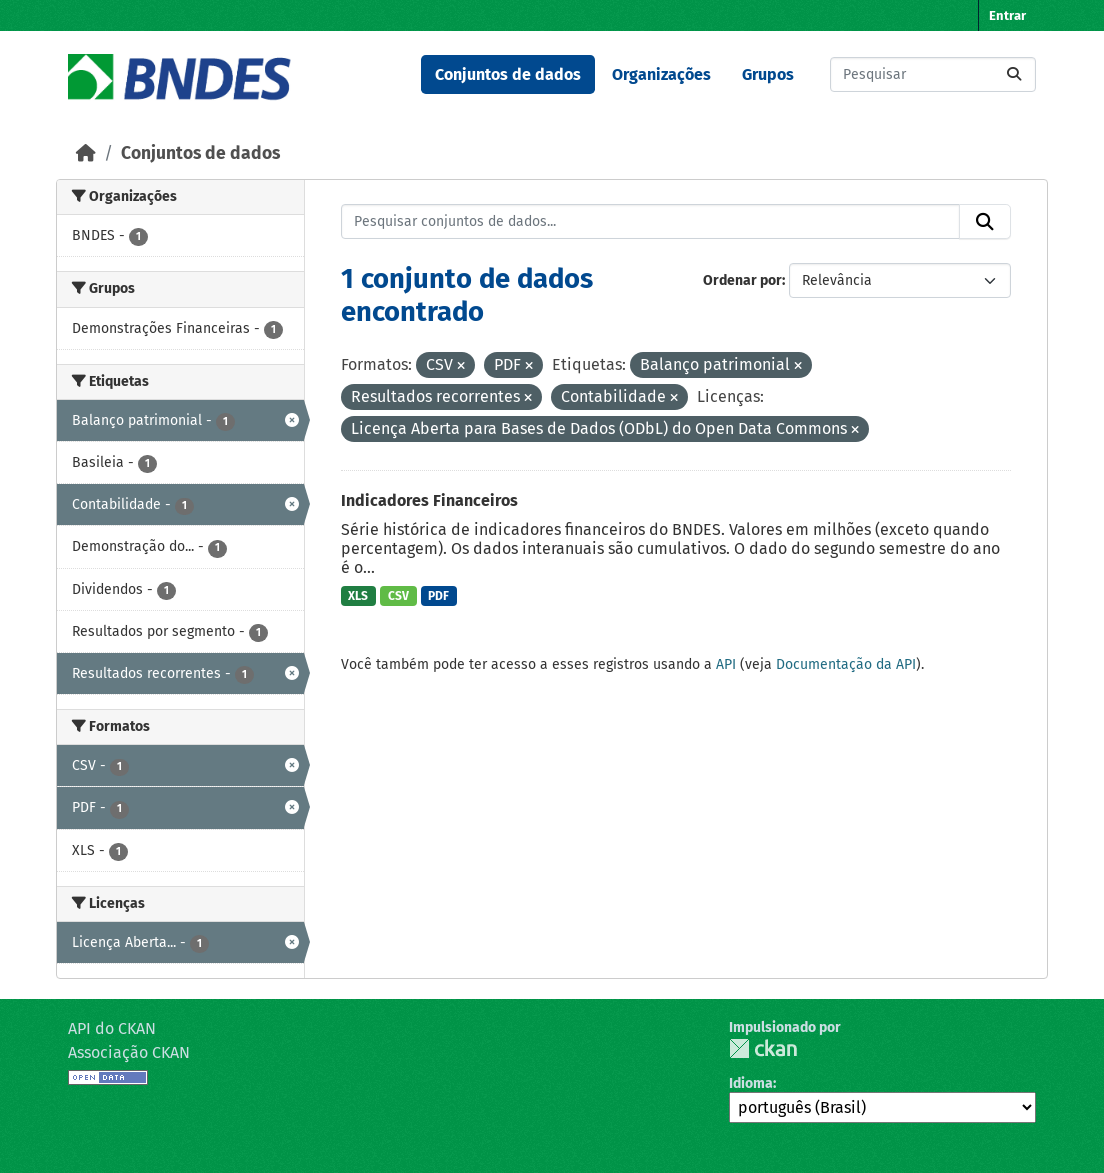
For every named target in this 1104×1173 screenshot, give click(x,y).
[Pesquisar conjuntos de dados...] (933, 74)
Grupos (768, 74)
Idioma (751, 1083)
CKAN (763, 1048)
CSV (398, 596)
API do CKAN (112, 1028)
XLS (358, 596)
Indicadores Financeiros (429, 500)
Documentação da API (846, 664)
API (726, 664)
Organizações (661, 74)
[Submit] (1014, 74)
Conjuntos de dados (508, 74)
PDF (438, 596)
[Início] (86, 153)
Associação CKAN (129, 1052)
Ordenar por (742, 280)
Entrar (1007, 15)
